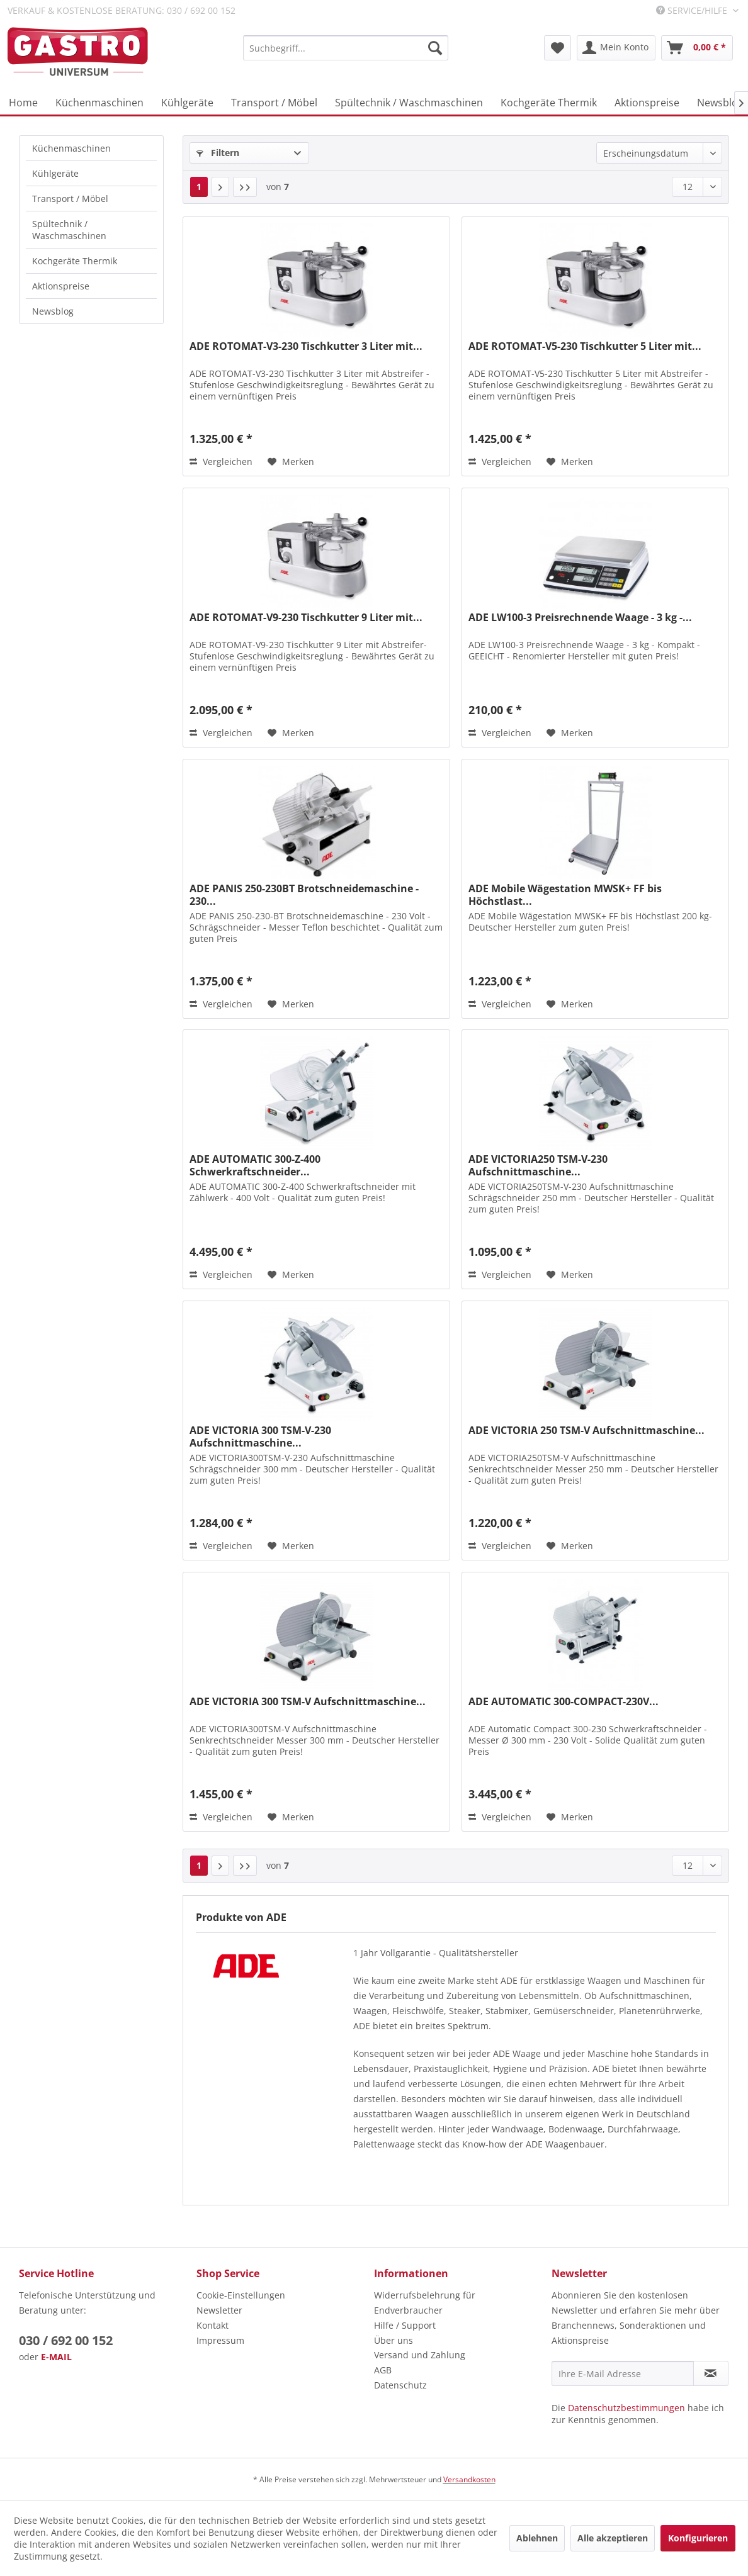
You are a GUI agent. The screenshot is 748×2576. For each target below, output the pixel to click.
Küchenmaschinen (71, 148)
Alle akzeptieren (612, 2538)
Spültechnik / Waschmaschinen (69, 230)
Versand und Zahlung (419, 2355)
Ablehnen (537, 2538)
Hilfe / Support (405, 2325)
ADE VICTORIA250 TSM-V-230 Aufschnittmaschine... (538, 1165)
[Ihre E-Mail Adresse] (623, 2373)
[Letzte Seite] (245, 187)
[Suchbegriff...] (345, 47)
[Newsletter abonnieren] (710, 2373)
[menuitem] (345, 47)
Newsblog (53, 311)
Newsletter (219, 2310)
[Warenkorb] (697, 47)
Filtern (217, 153)
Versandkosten (469, 2479)
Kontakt (212, 2325)
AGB (383, 2370)
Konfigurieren (698, 2538)
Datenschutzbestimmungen (626, 2408)
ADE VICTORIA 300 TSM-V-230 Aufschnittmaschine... (260, 1436)
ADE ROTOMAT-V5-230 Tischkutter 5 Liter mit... (584, 346)
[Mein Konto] (616, 47)
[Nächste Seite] (220, 187)
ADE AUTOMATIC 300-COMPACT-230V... (563, 1701)
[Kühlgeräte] (187, 103)
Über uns (393, 2340)
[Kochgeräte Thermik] (549, 103)
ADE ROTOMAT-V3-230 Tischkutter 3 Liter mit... (306, 346)
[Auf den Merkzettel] (291, 461)
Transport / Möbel (70, 198)
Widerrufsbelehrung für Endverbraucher (424, 2302)
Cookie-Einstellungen (240, 2295)
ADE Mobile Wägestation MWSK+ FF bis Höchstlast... (565, 894)
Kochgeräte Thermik (74, 261)
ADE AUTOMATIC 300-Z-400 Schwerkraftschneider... (255, 1165)
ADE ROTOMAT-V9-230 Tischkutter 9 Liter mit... (306, 617)
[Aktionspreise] (647, 103)
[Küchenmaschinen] (99, 103)
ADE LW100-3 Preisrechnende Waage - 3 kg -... (580, 617)
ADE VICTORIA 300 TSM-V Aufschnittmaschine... (308, 1701)
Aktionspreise (60, 286)
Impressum (220, 2340)
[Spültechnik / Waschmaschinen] (409, 103)
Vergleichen (221, 462)
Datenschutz (400, 2385)
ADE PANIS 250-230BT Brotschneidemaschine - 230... (304, 894)
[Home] (23, 103)
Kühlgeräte (55, 173)
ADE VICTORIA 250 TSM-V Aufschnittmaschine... (586, 1430)
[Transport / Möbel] (274, 103)
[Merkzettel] (557, 47)
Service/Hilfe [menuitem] (693, 10)
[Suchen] (435, 47)
